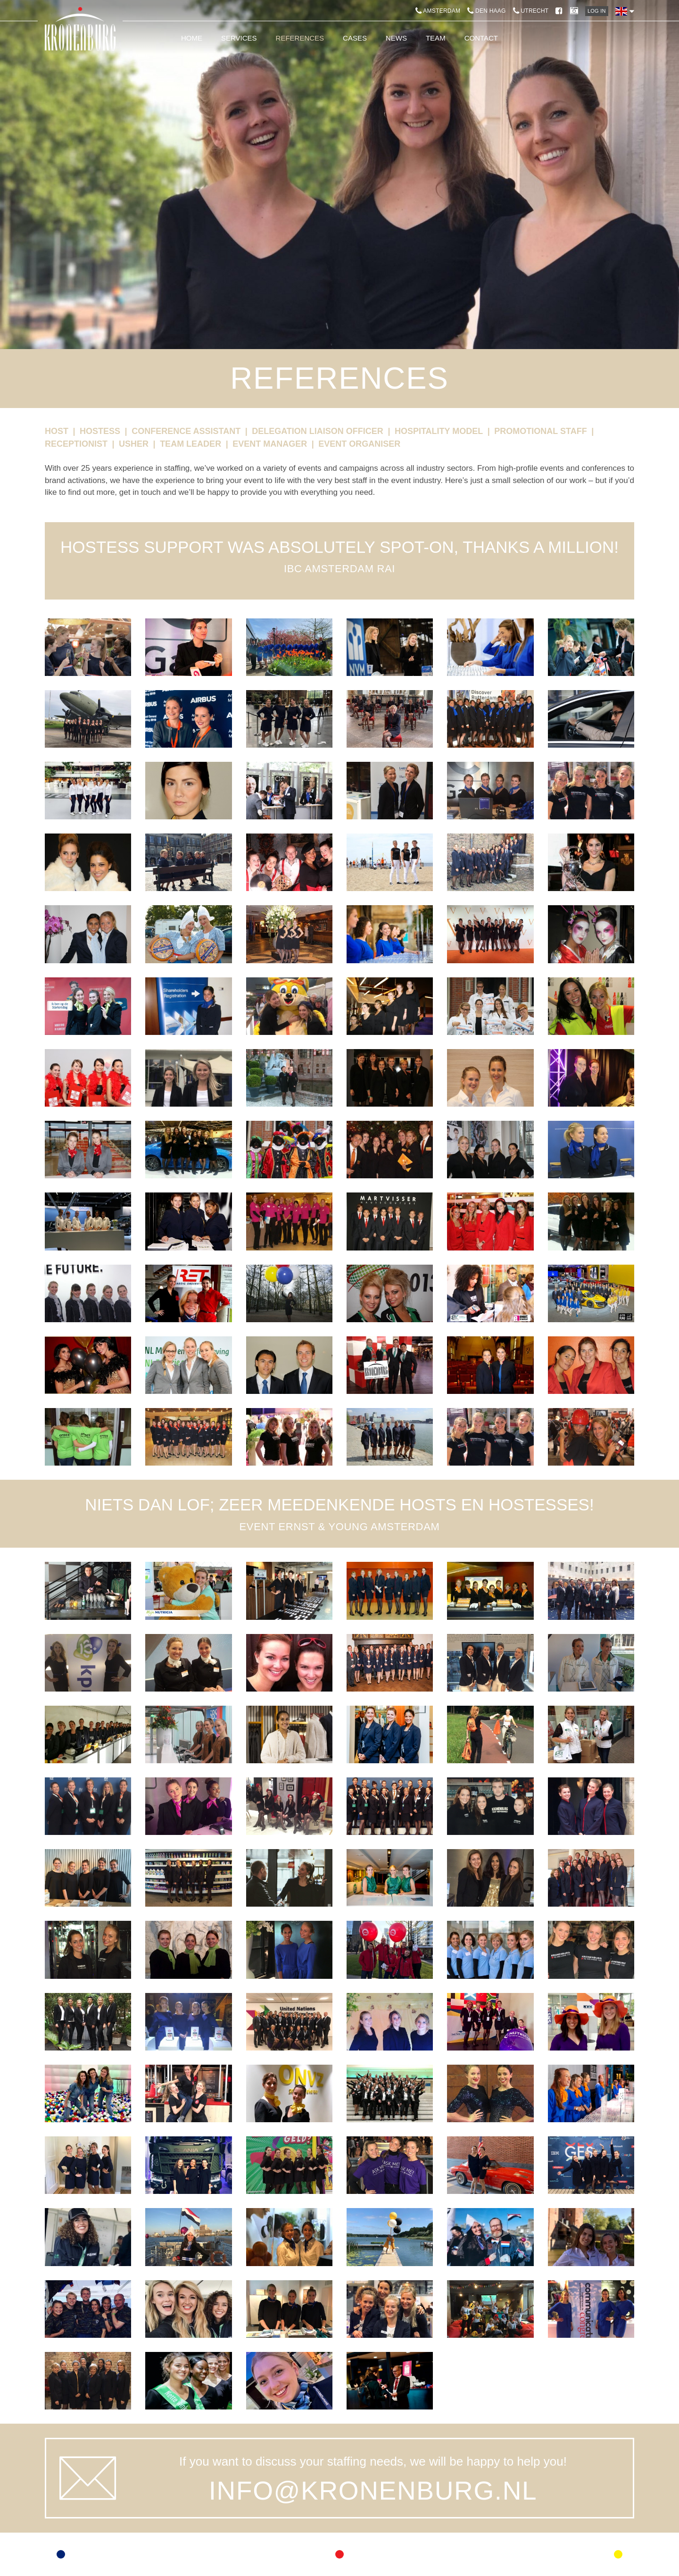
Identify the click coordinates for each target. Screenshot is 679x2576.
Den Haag (486, 11)
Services (239, 38)
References (300, 38)
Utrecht (531, 11)
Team (436, 38)
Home (191, 38)
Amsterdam (438, 11)
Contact (481, 38)
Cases (355, 38)
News (396, 38)
